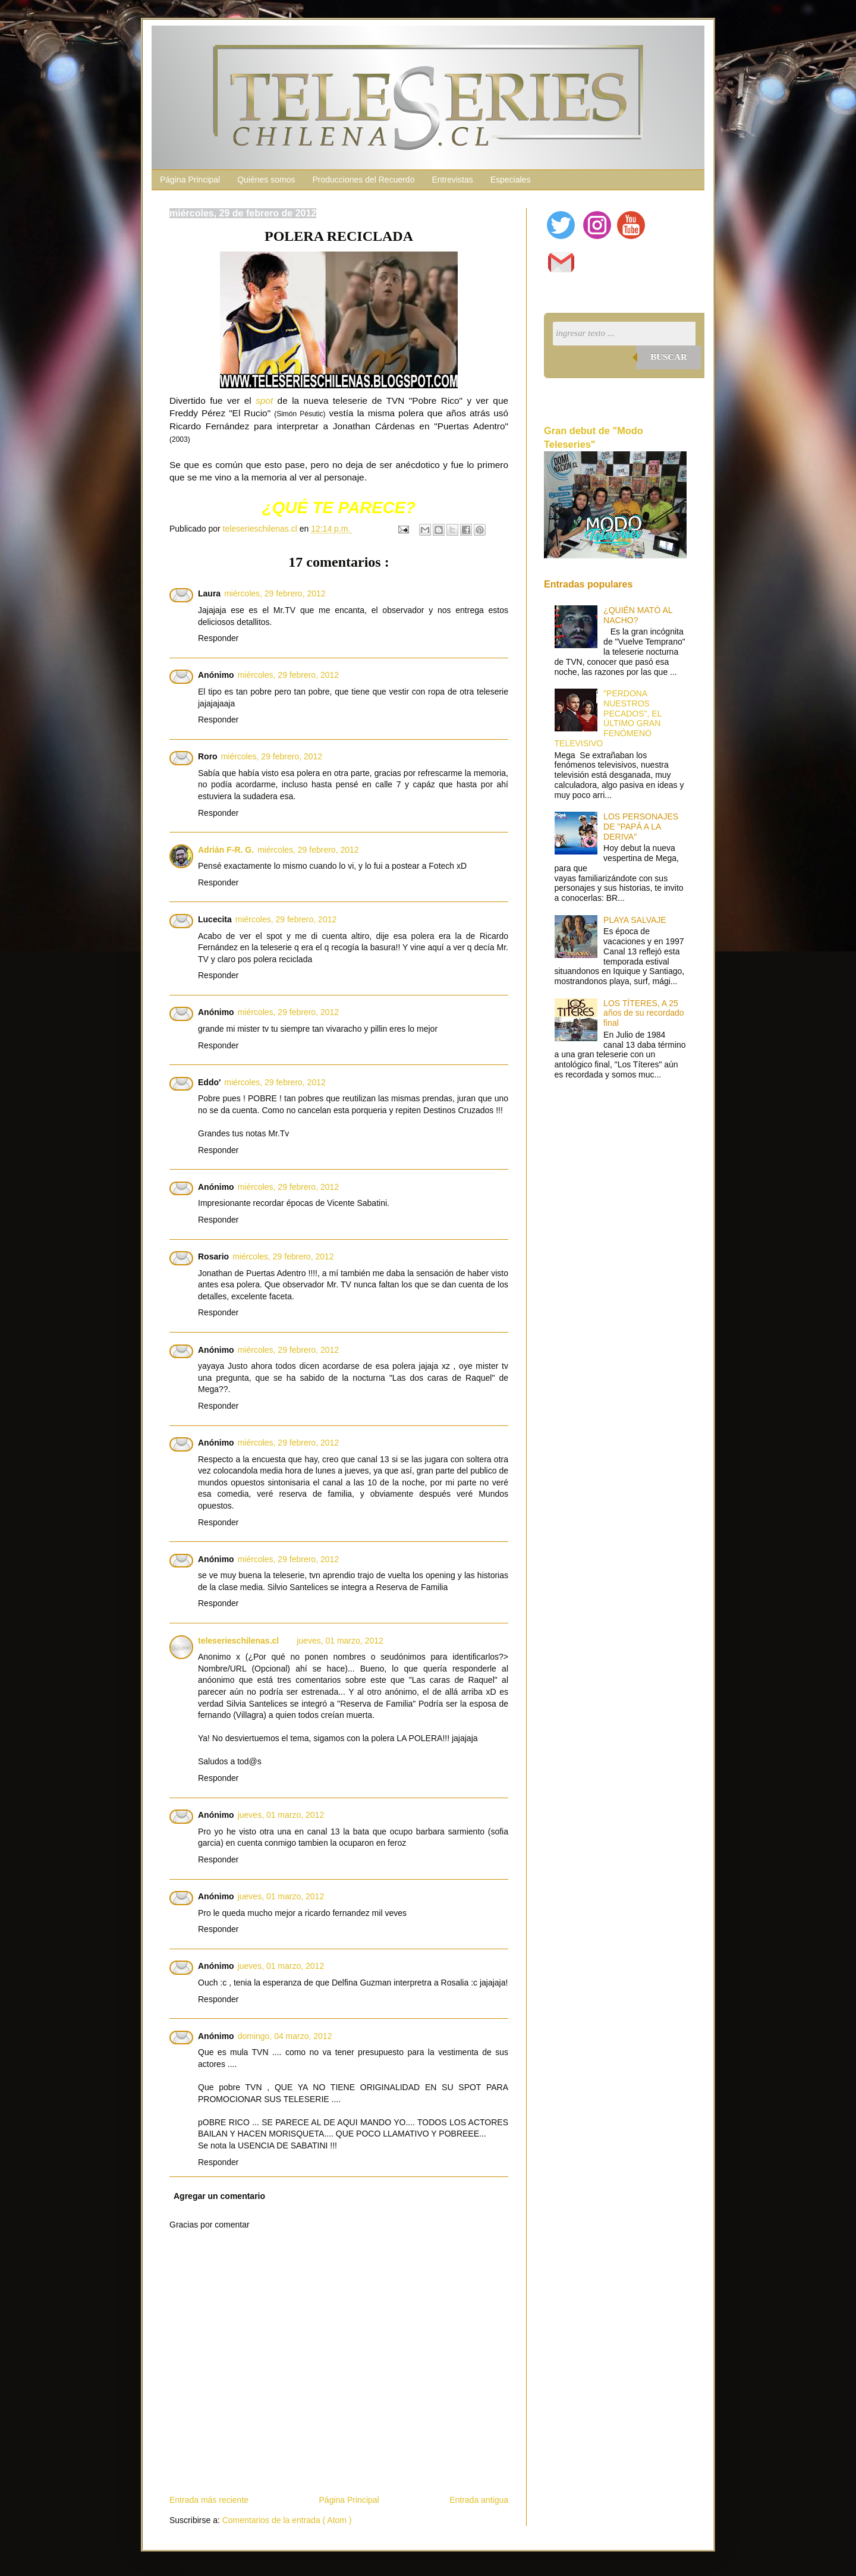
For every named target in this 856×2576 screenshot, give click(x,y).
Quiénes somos (266, 179)
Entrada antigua (478, 2500)
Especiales (510, 179)
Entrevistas (452, 179)
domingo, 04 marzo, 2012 (285, 2036)
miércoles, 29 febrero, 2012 (274, 593)
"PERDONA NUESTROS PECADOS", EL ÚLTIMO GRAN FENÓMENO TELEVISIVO (608, 718)
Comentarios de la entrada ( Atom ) (287, 2520)
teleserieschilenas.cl (238, 1640)
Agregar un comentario (219, 2196)
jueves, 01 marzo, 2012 (340, 1640)
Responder (218, 638)
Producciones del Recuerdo (363, 179)
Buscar (668, 357)
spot (264, 400)
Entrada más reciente (208, 2500)
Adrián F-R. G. (226, 850)
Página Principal (190, 179)
